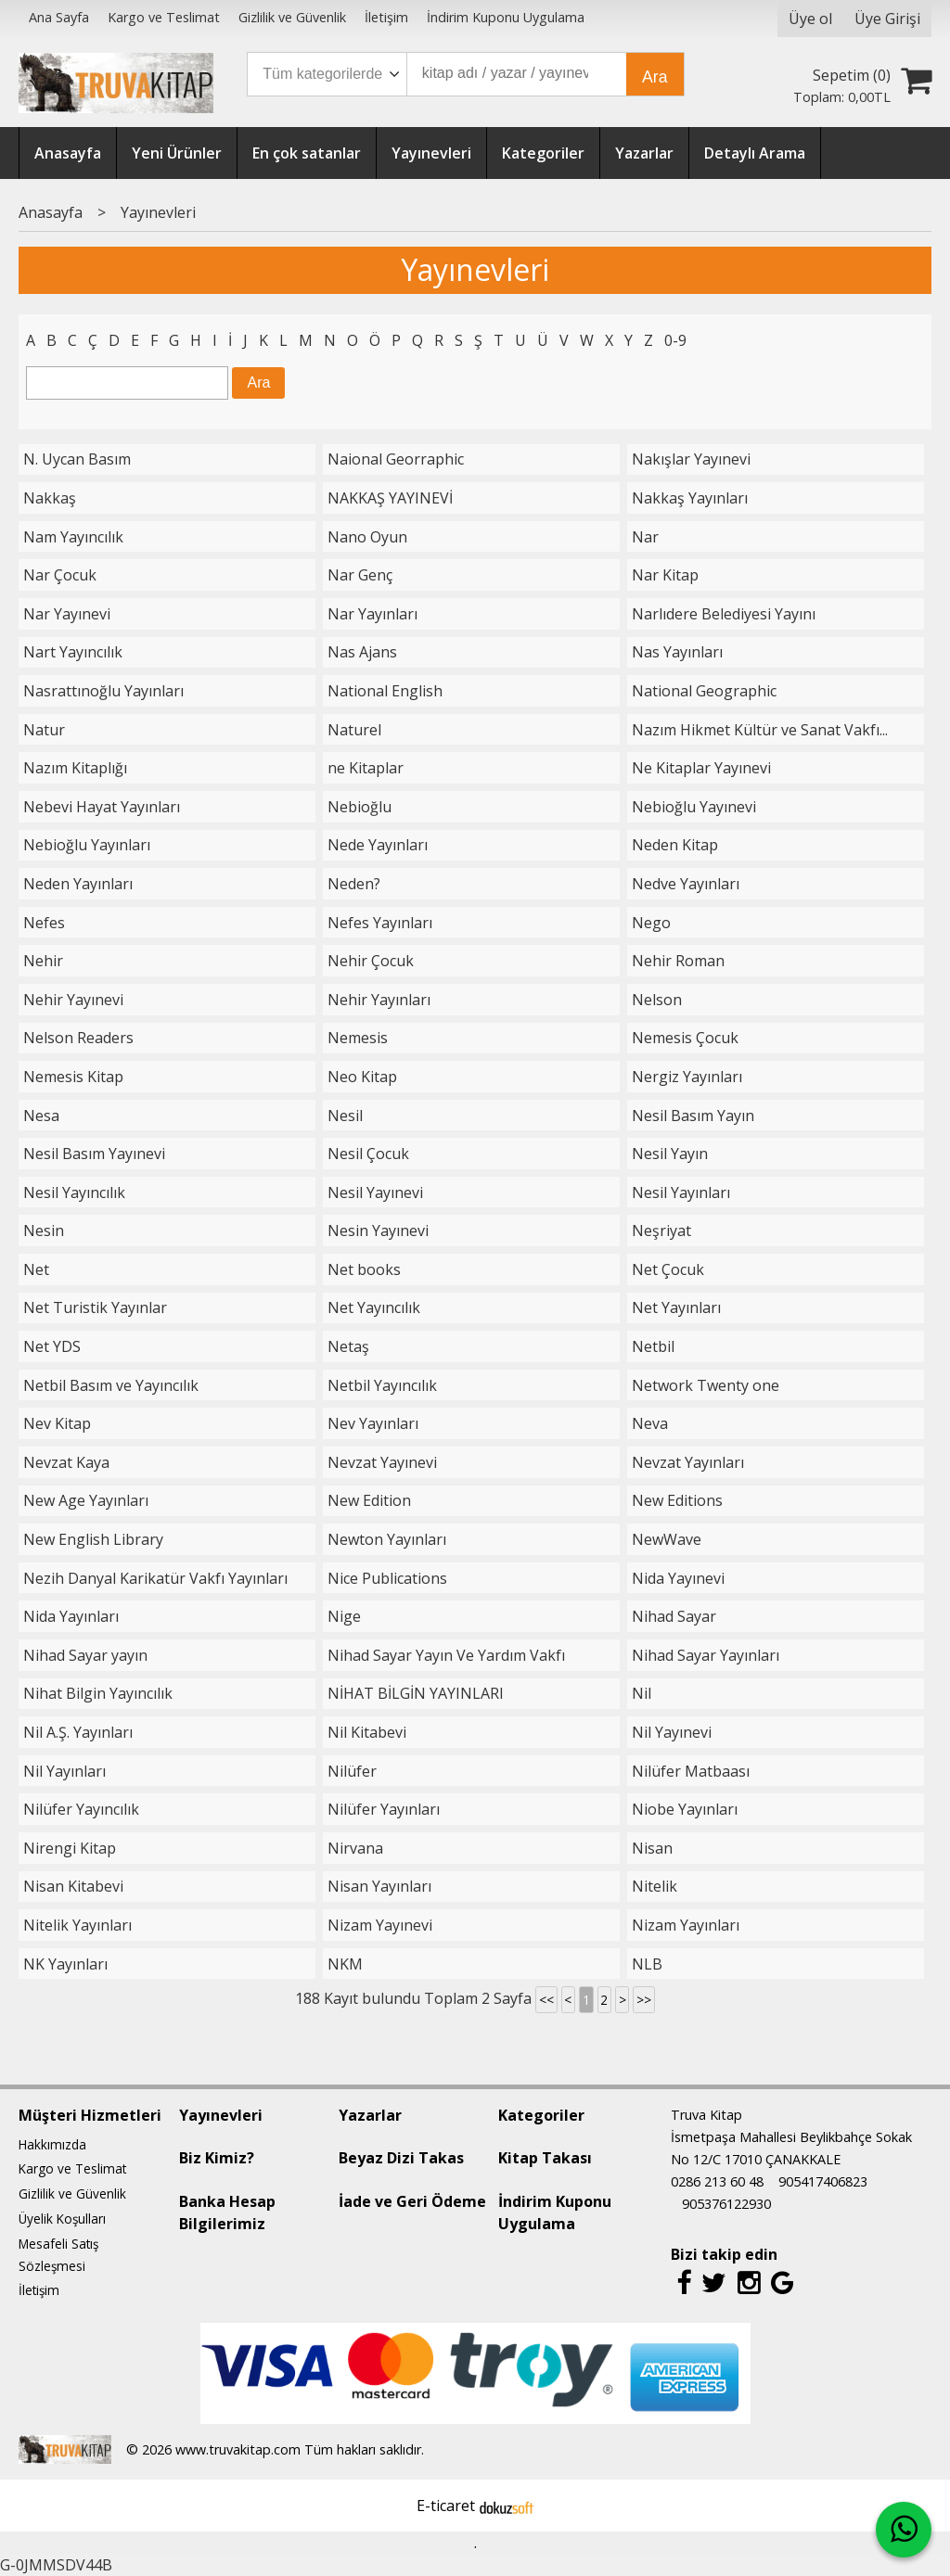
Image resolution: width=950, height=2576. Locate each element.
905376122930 (726, 2204)
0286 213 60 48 (717, 2181)
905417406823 (822, 2181)
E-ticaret (446, 2505)
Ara (654, 77)
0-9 (675, 340)
